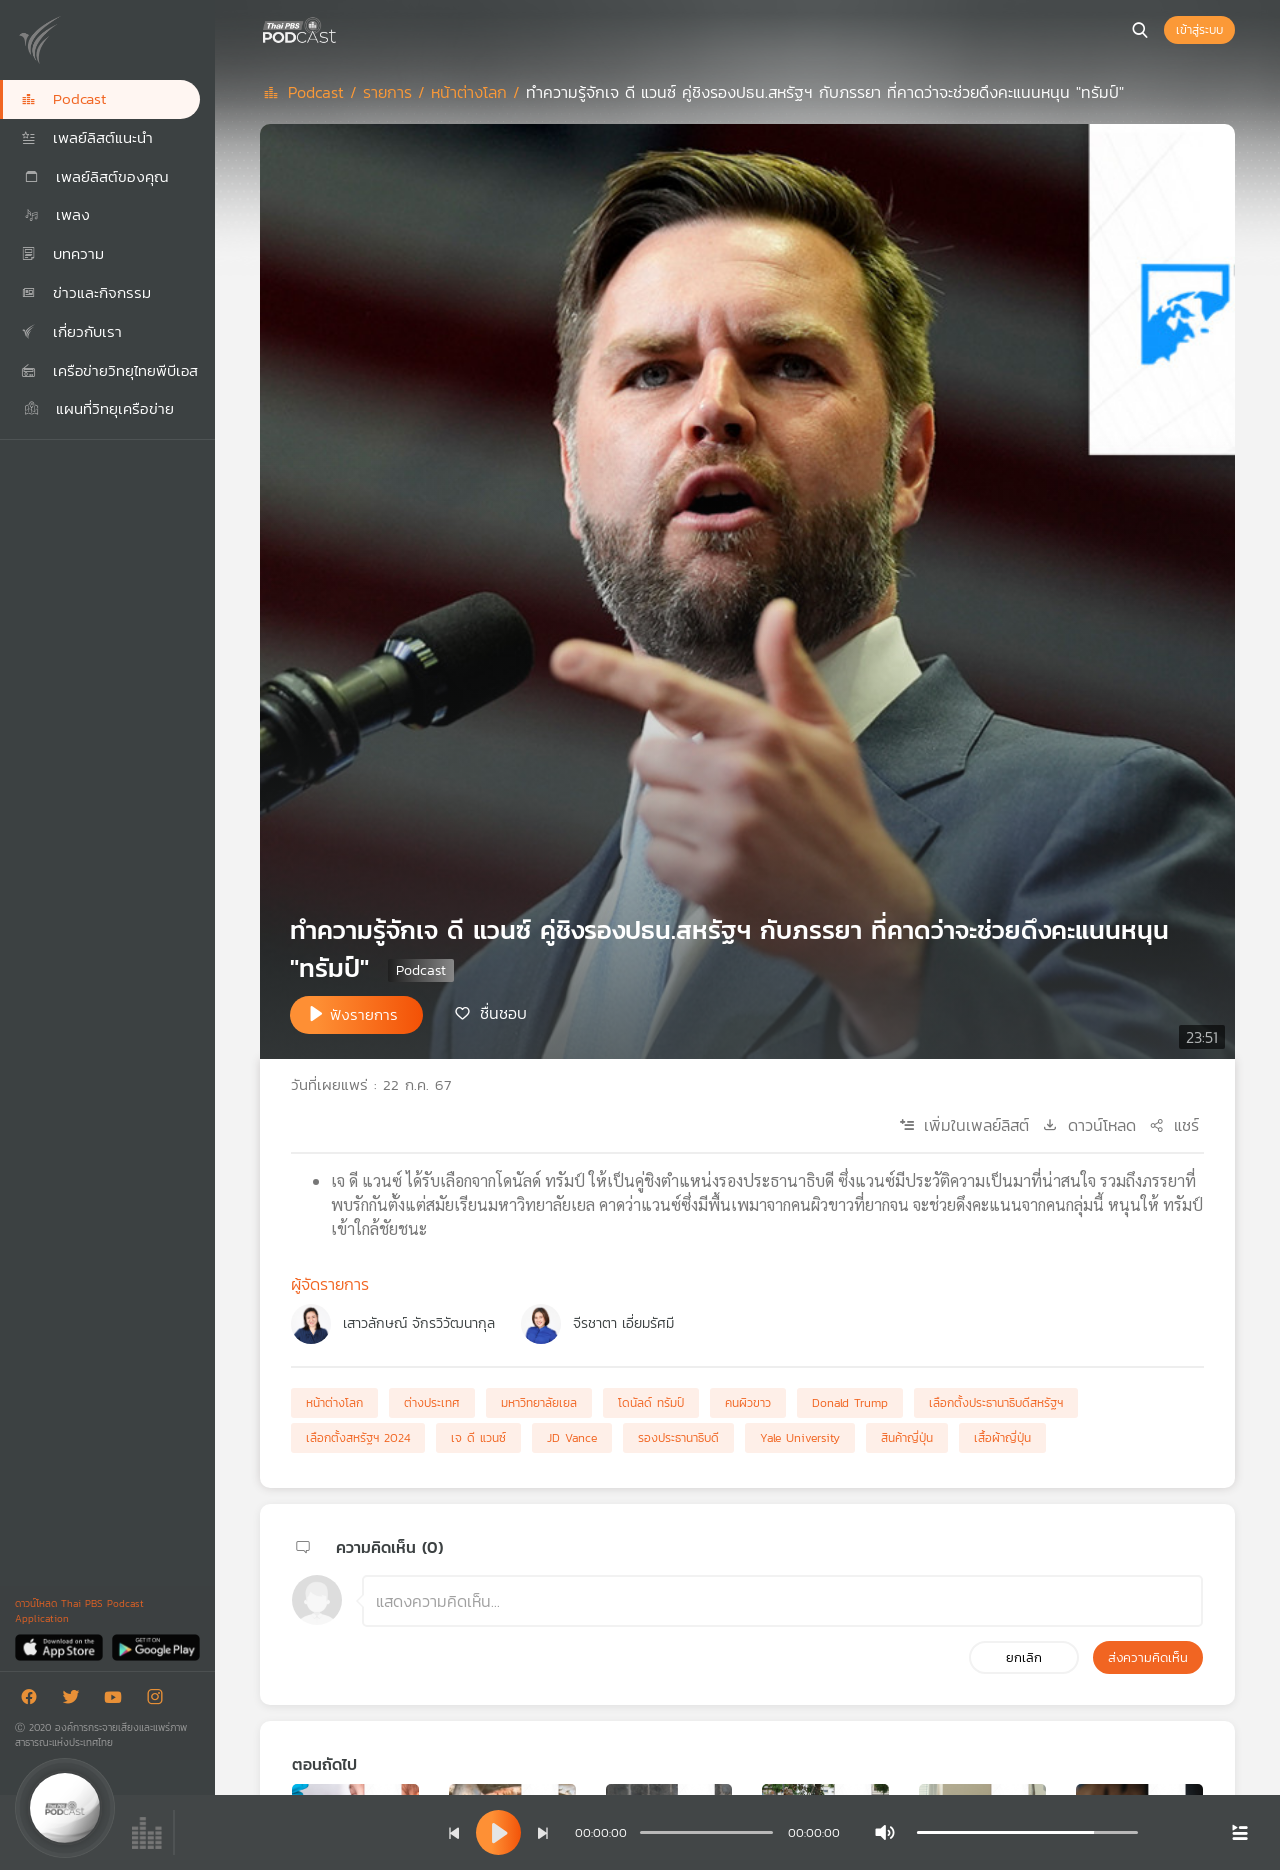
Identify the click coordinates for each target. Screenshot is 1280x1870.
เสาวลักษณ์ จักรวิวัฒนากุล (419, 1323)
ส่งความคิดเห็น (1148, 1657)
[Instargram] (160, 1700)
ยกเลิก (1024, 1657)
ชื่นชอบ (503, 1013)
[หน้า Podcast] (340, 28)
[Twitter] (76, 1700)
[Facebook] (34, 1700)
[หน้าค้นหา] (1140, 30)
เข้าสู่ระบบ (1199, 30)
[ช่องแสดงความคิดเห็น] (782, 1601)
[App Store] (60, 1646)
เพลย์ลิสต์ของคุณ (95, 176)
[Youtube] (118, 1700)
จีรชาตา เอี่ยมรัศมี (623, 1323)
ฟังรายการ (364, 1014)
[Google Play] (155, 1646)
